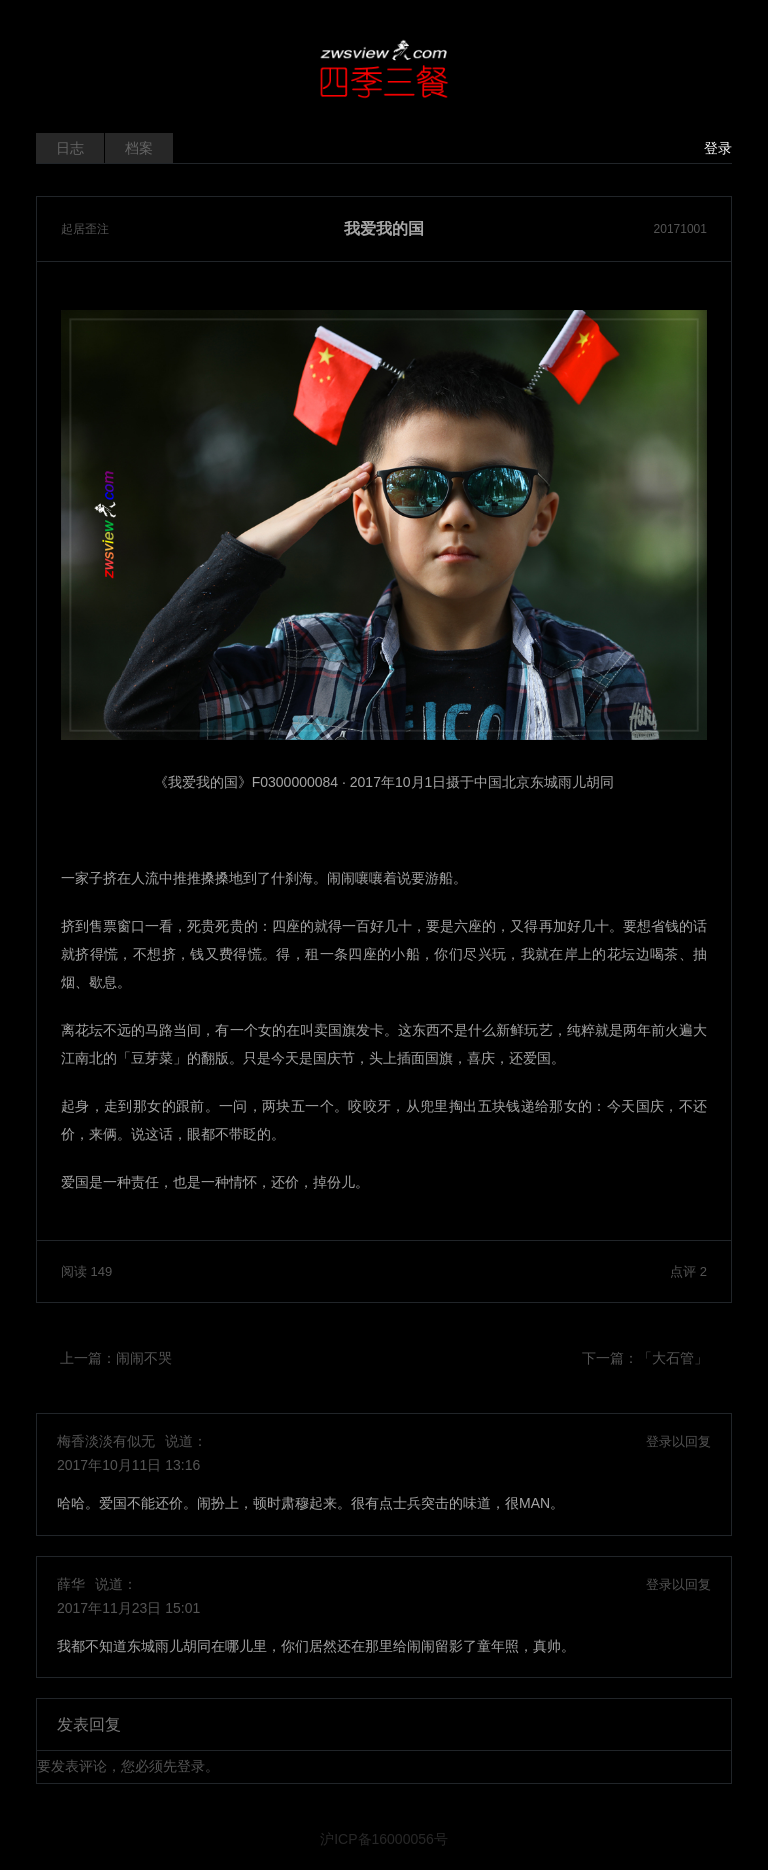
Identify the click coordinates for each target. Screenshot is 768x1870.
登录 (718, 148)
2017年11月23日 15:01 (128, 1608)
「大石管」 (673, 1358)
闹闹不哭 (144, 1358)
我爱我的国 (384, 229)
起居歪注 (85, 229)
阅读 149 (86, 1271)
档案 (139, 148)
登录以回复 (678, 1441)
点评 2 (688, 1271)
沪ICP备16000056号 (384, 1839)
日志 (70, 148)
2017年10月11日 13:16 (128, 1465)
